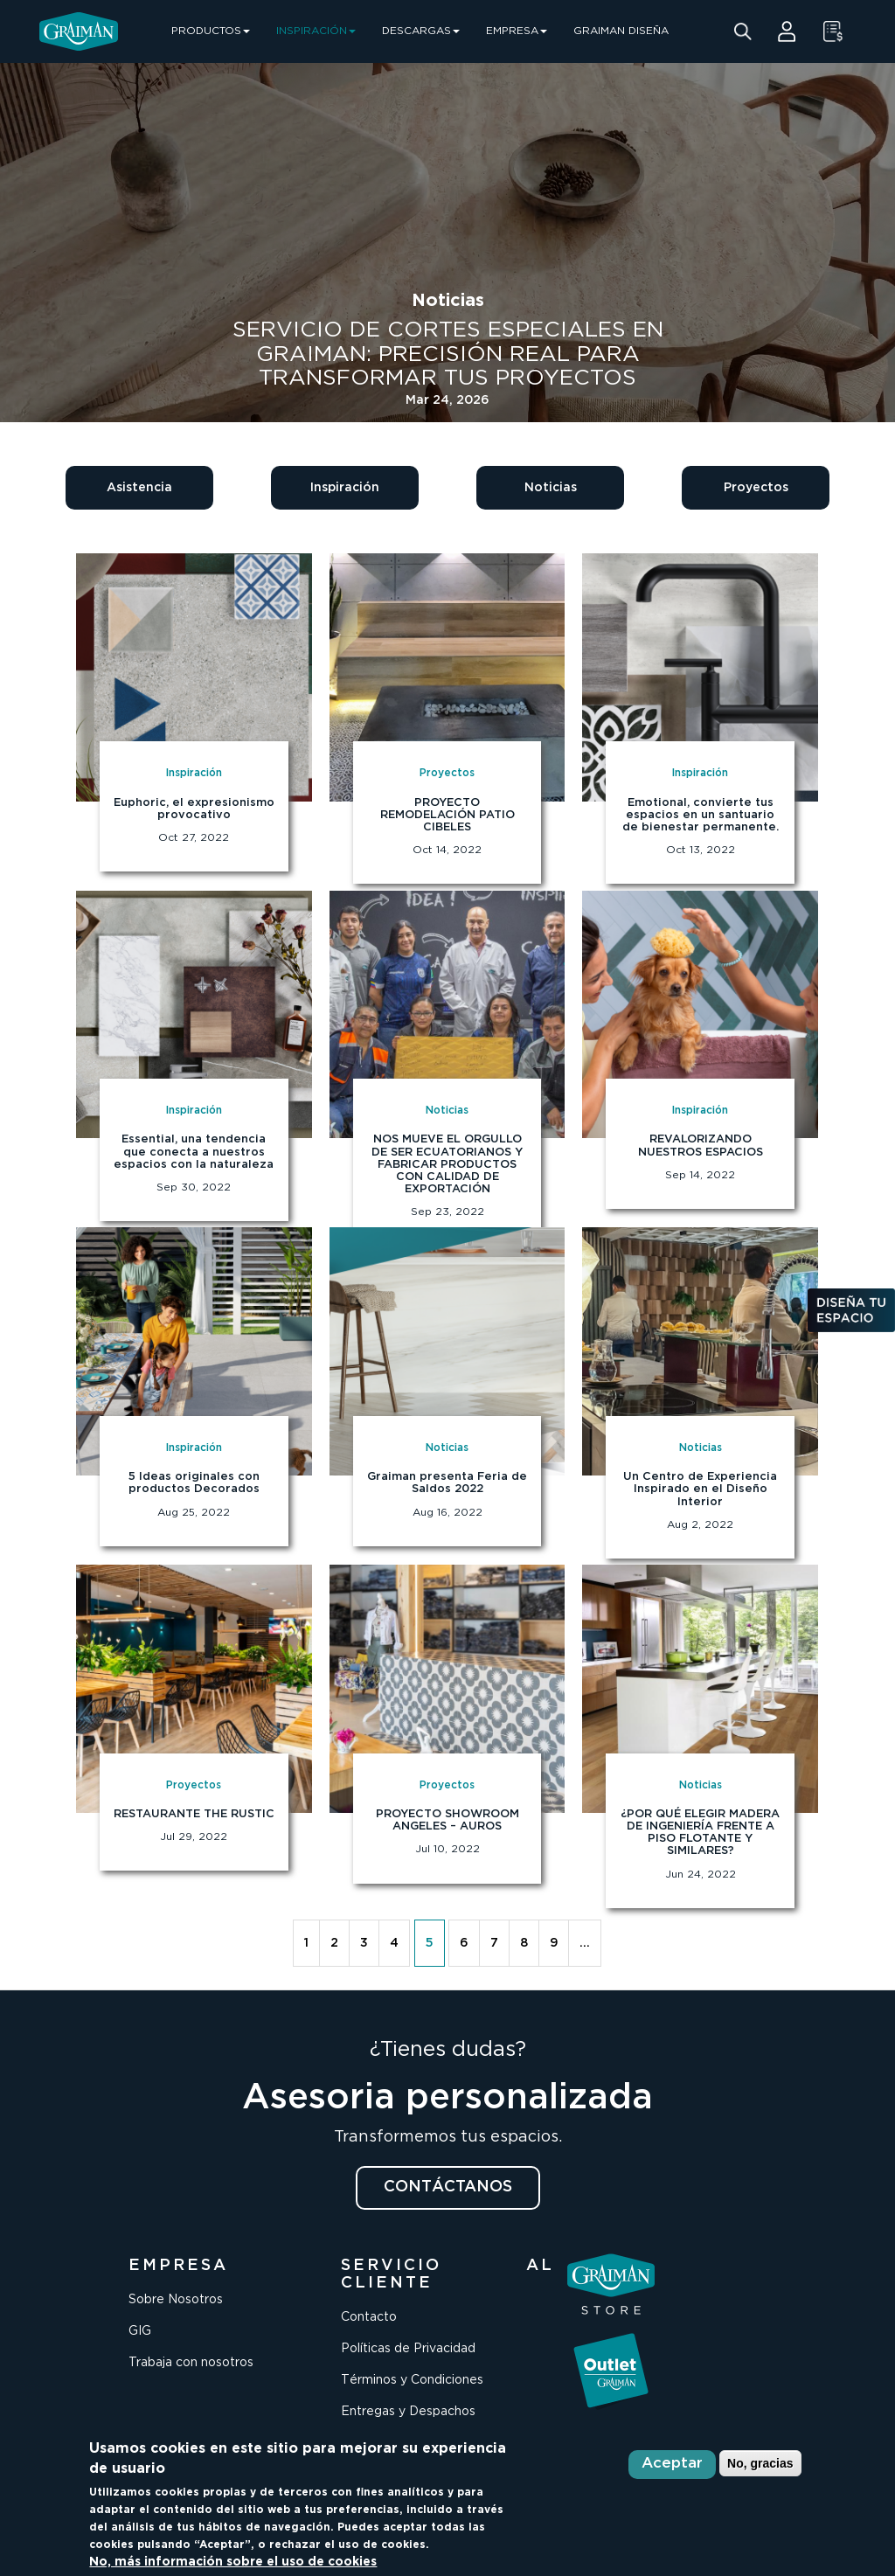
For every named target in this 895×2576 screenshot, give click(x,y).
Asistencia (139, 488)
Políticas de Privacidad (408, 2348)
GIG (139, 2331)
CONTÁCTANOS (448, 2187)
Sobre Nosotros (175, 2300)
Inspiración (344, 488)
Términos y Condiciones (412, 2380)
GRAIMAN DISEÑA (621, 31)
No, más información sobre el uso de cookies (233, 2562)
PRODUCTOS (210, 31)
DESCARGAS (421, 31)
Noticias (550, 488)
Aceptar (672, 2463)
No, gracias (760, 2463)
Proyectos (756, 488)
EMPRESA (516, 31)
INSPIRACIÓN (316, 31)
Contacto (369, 2317)
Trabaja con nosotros (190, 2362)
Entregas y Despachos (408, 2411)
